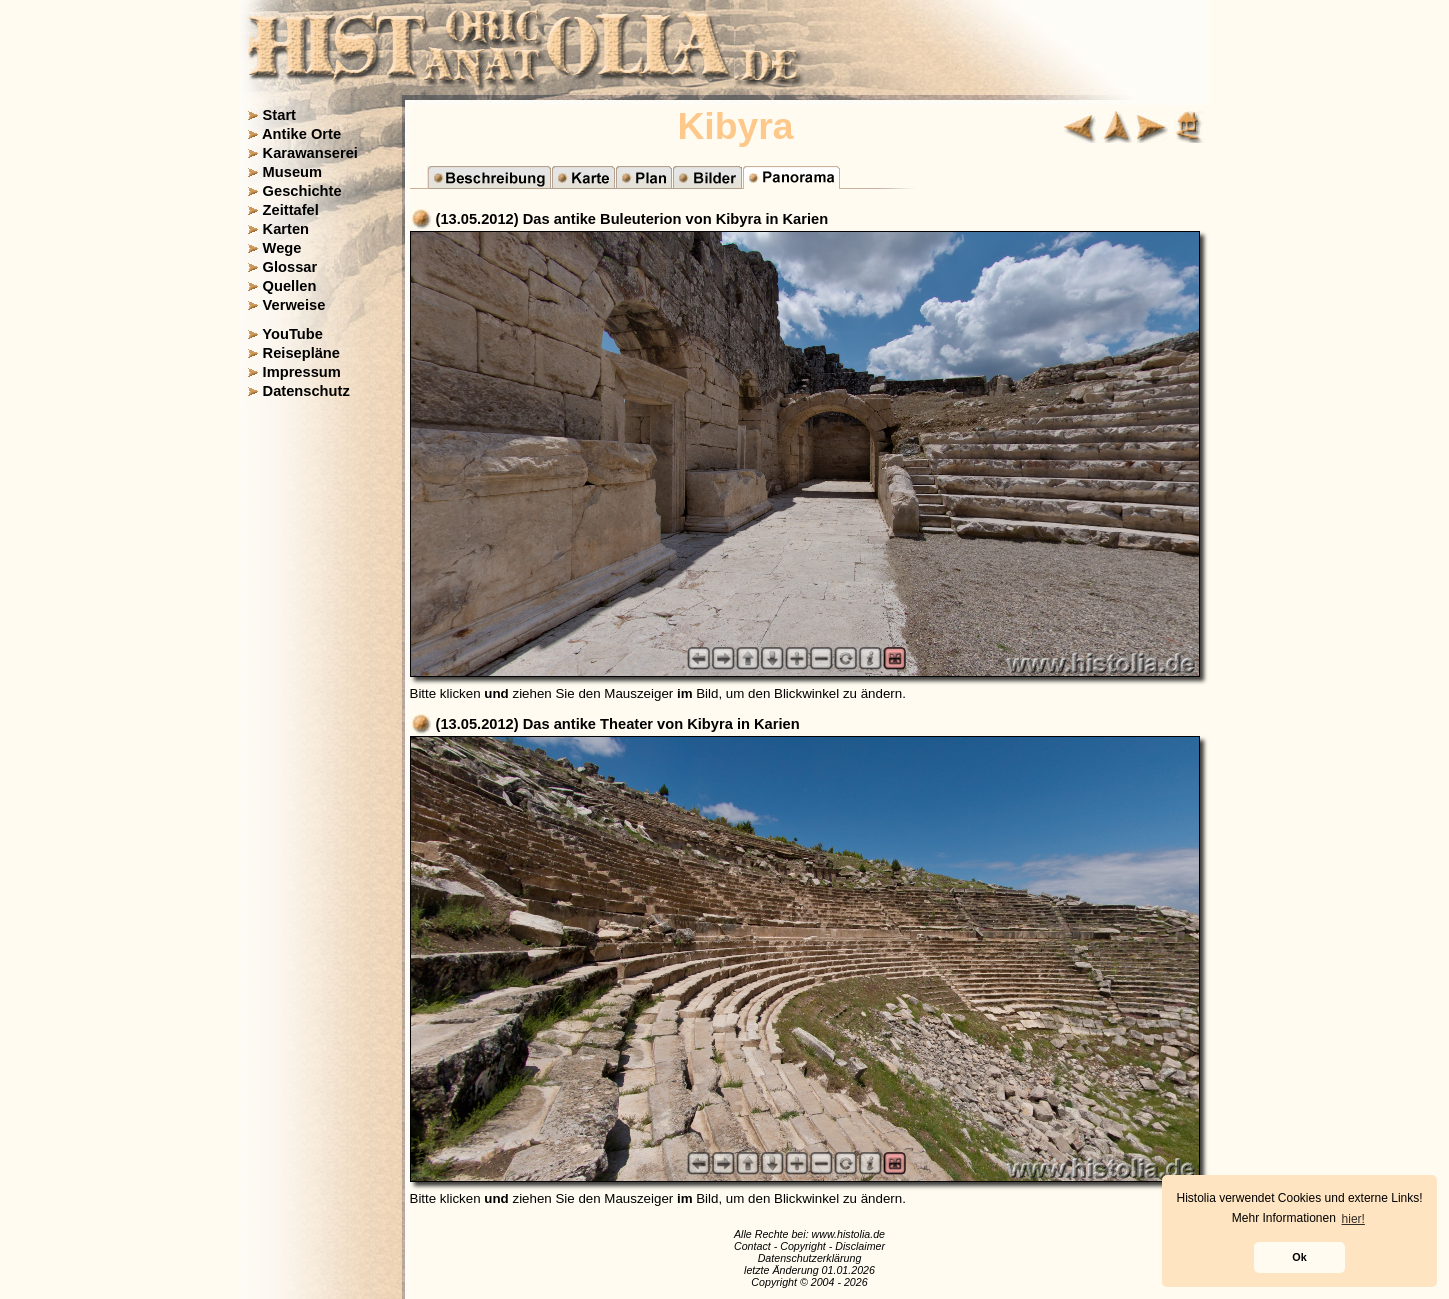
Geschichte (302, 191)
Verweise (294, 305)
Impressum (302, 372)
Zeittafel (291, 210)
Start (279, 115)
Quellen (290, 286)
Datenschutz (306, 391)
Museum (292, 172)
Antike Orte (301, 134)
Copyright (803, 1246)
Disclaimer (860, 1246)
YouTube (292, 334)
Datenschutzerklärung (810, 1258)
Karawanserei (310, 153)
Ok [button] (1299, 1257)
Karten (286, 229)
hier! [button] (1353, 1219)
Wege (282, 248)
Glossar (290, 267)
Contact (752, 1246)
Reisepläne (301, 353)
